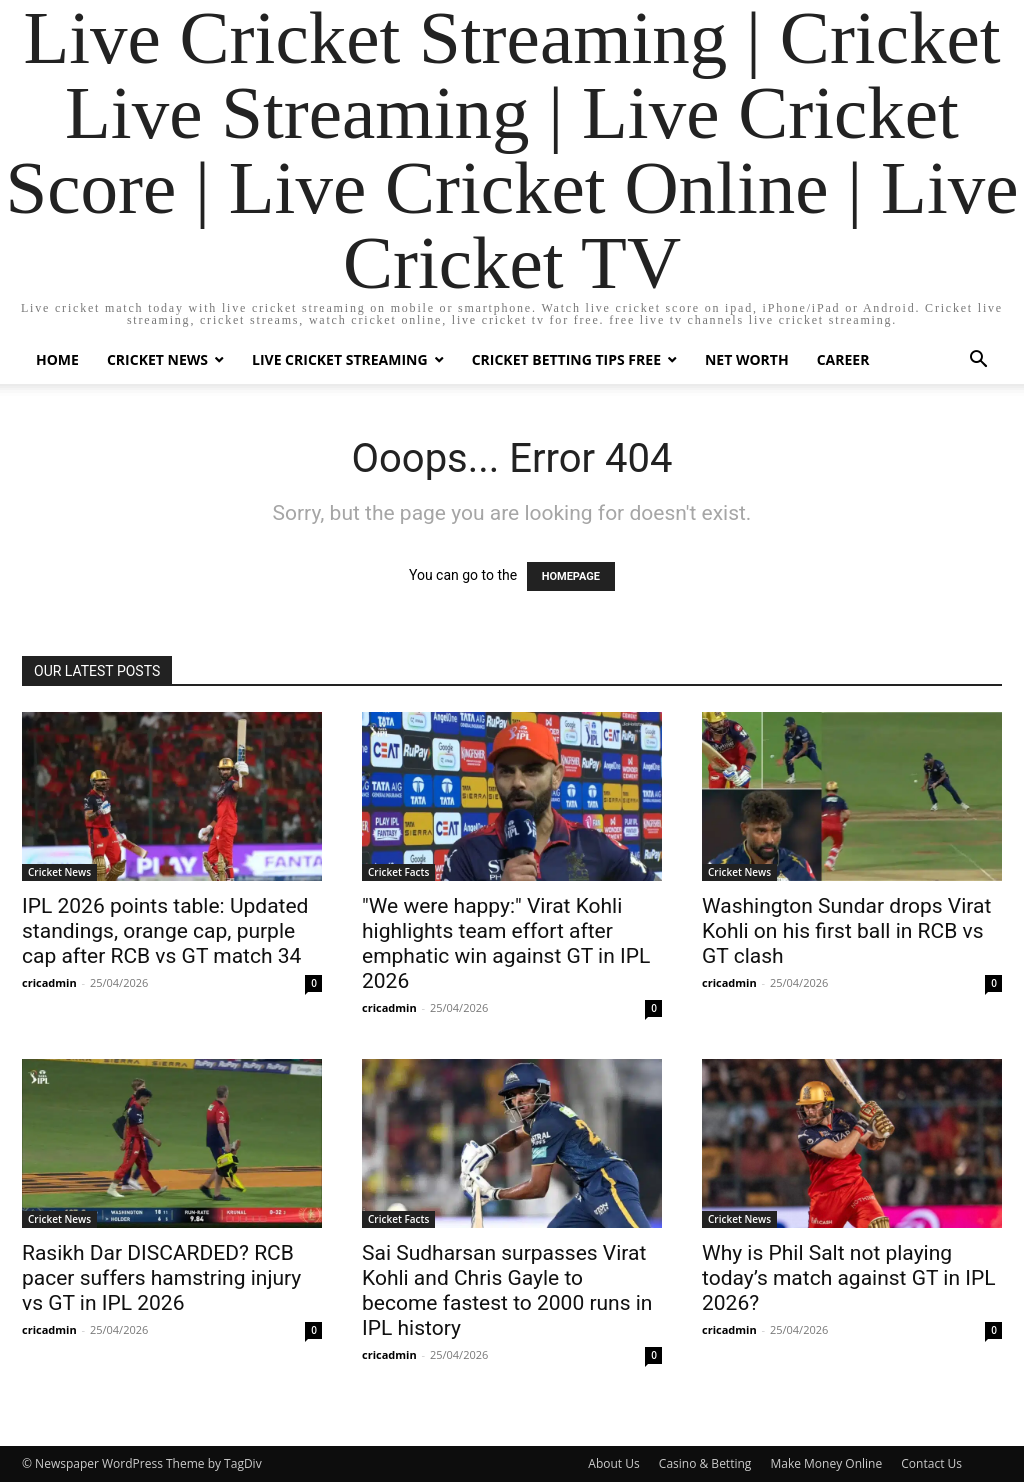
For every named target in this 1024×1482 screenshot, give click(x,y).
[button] (978, 361)
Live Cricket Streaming (340, 359)
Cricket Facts (398, 872)
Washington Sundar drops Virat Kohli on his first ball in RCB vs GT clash (846, 931)
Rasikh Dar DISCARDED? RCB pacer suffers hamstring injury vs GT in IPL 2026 (161, 1278)
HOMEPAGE (571, 576)
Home (57, 359)
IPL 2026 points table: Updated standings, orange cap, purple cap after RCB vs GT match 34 (165, 931)
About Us (613, 1463)
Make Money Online (826, 1463)
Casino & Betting (705, 1463)
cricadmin (49, 982)
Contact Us (931, 1463)
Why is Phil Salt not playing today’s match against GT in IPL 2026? (849, 1278)
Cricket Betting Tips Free (566, 359)
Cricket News (157, 359)
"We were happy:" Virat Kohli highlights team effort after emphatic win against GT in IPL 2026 (506, 943)
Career (843, 359)
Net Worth (747, 359)
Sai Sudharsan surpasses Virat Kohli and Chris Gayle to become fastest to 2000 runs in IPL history (507, 1290)
